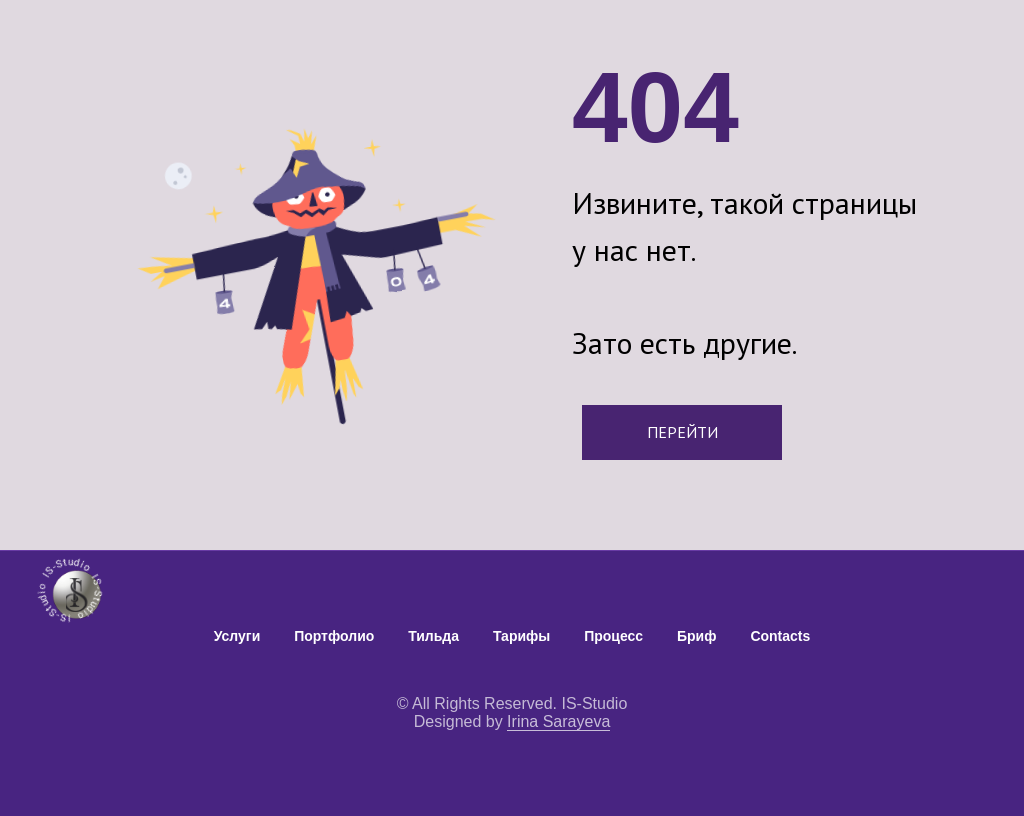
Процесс (613, 636)
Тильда (433, 636)
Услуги (237, 636)
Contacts (780, 636)
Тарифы (521, 636)
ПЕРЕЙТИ (682, 432)
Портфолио (334, 636)
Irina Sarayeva (558, 721)
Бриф (696, 636)
